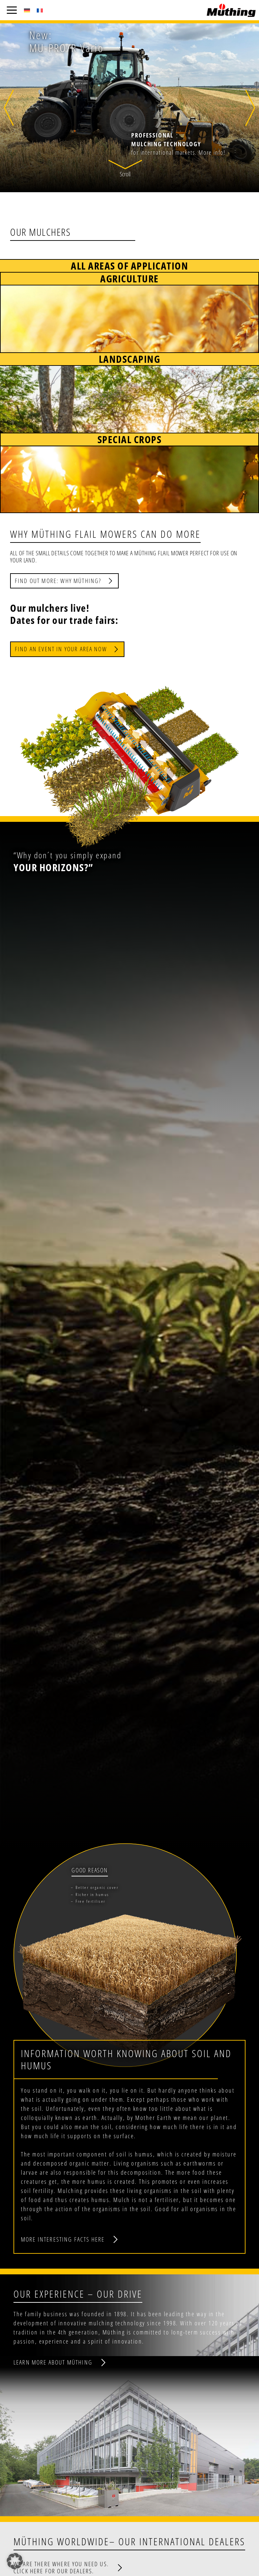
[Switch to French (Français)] (39, 10)
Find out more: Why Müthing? (58, 581)
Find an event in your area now (61, 649)
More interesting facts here (63, 2239)
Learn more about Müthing (52, 2362)
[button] (125, 170)
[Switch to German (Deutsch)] (27, 10)
